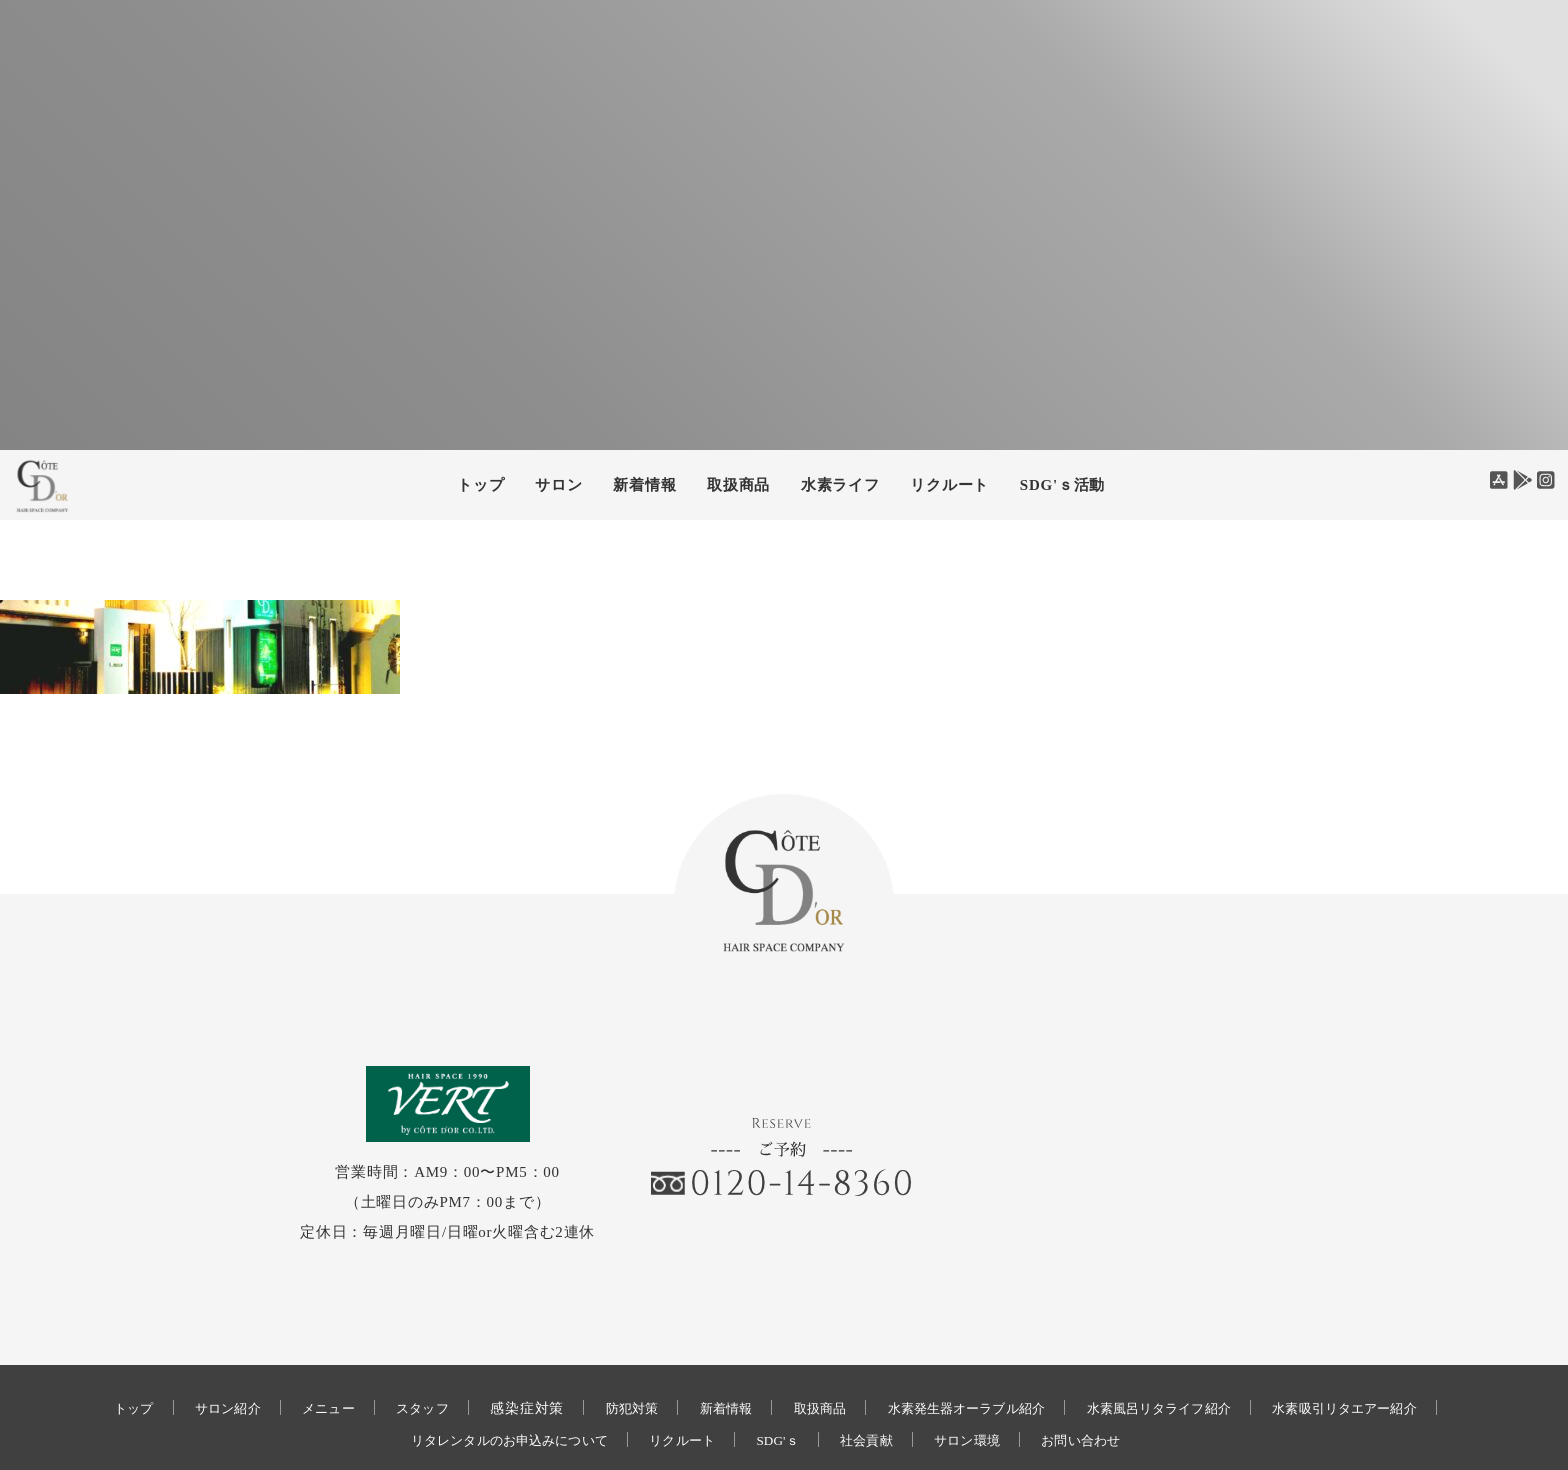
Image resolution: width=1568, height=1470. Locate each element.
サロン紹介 (187, 1341)
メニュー (294, 1341)
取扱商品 (738, 485)
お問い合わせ (1107, 1373)
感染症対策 (503, 1341)
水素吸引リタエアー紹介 (1386, 1341)
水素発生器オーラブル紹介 (971, 1341)
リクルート (949, 485)
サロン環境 (985, 1373)
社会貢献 (876, 1373)
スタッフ (394, 1341)
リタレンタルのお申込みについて (489, 1373)
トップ (480, 485)
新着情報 (711, 1341)
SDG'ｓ (781, 1373)
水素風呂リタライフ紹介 (1182, 1341)
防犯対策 (610, 1341)
